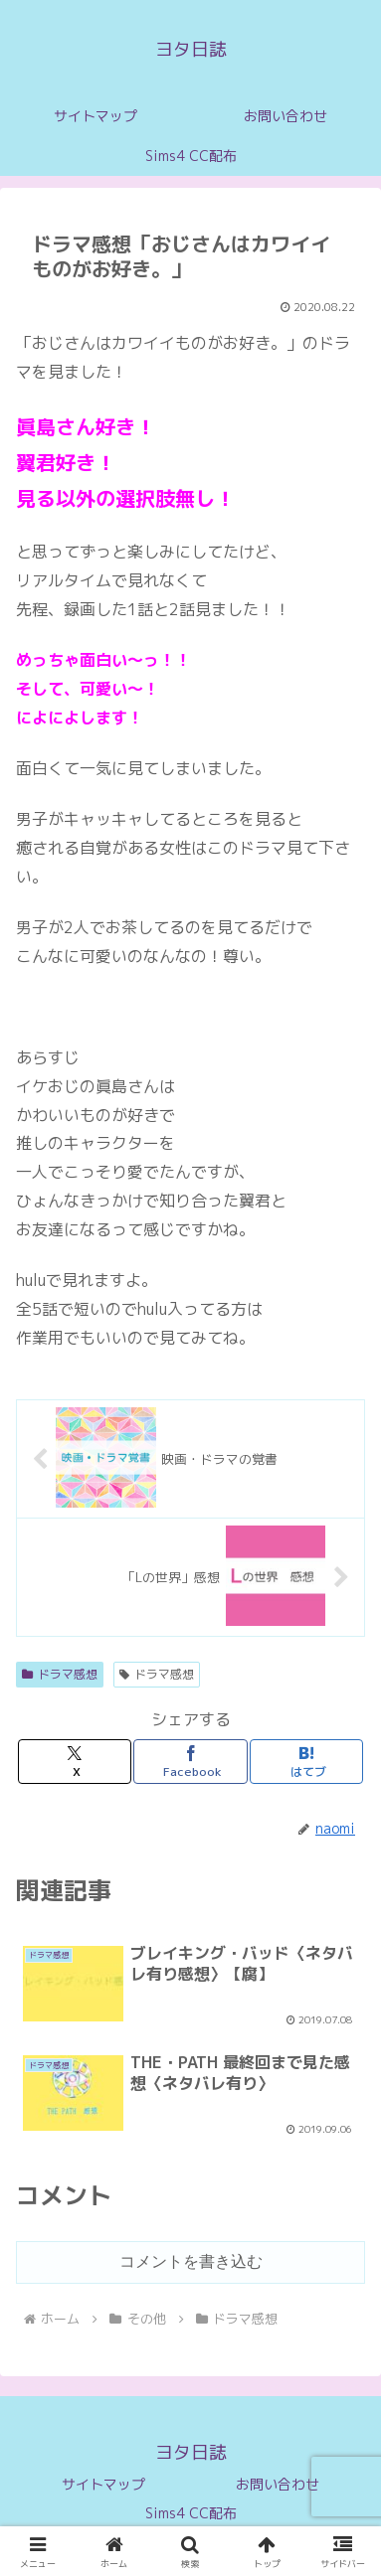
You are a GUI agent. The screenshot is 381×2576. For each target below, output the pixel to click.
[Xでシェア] (74, 1761)
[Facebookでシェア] (190, 1761)
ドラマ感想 (59, 1674)
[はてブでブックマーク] (306, 1761)
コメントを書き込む (191, 2261)
